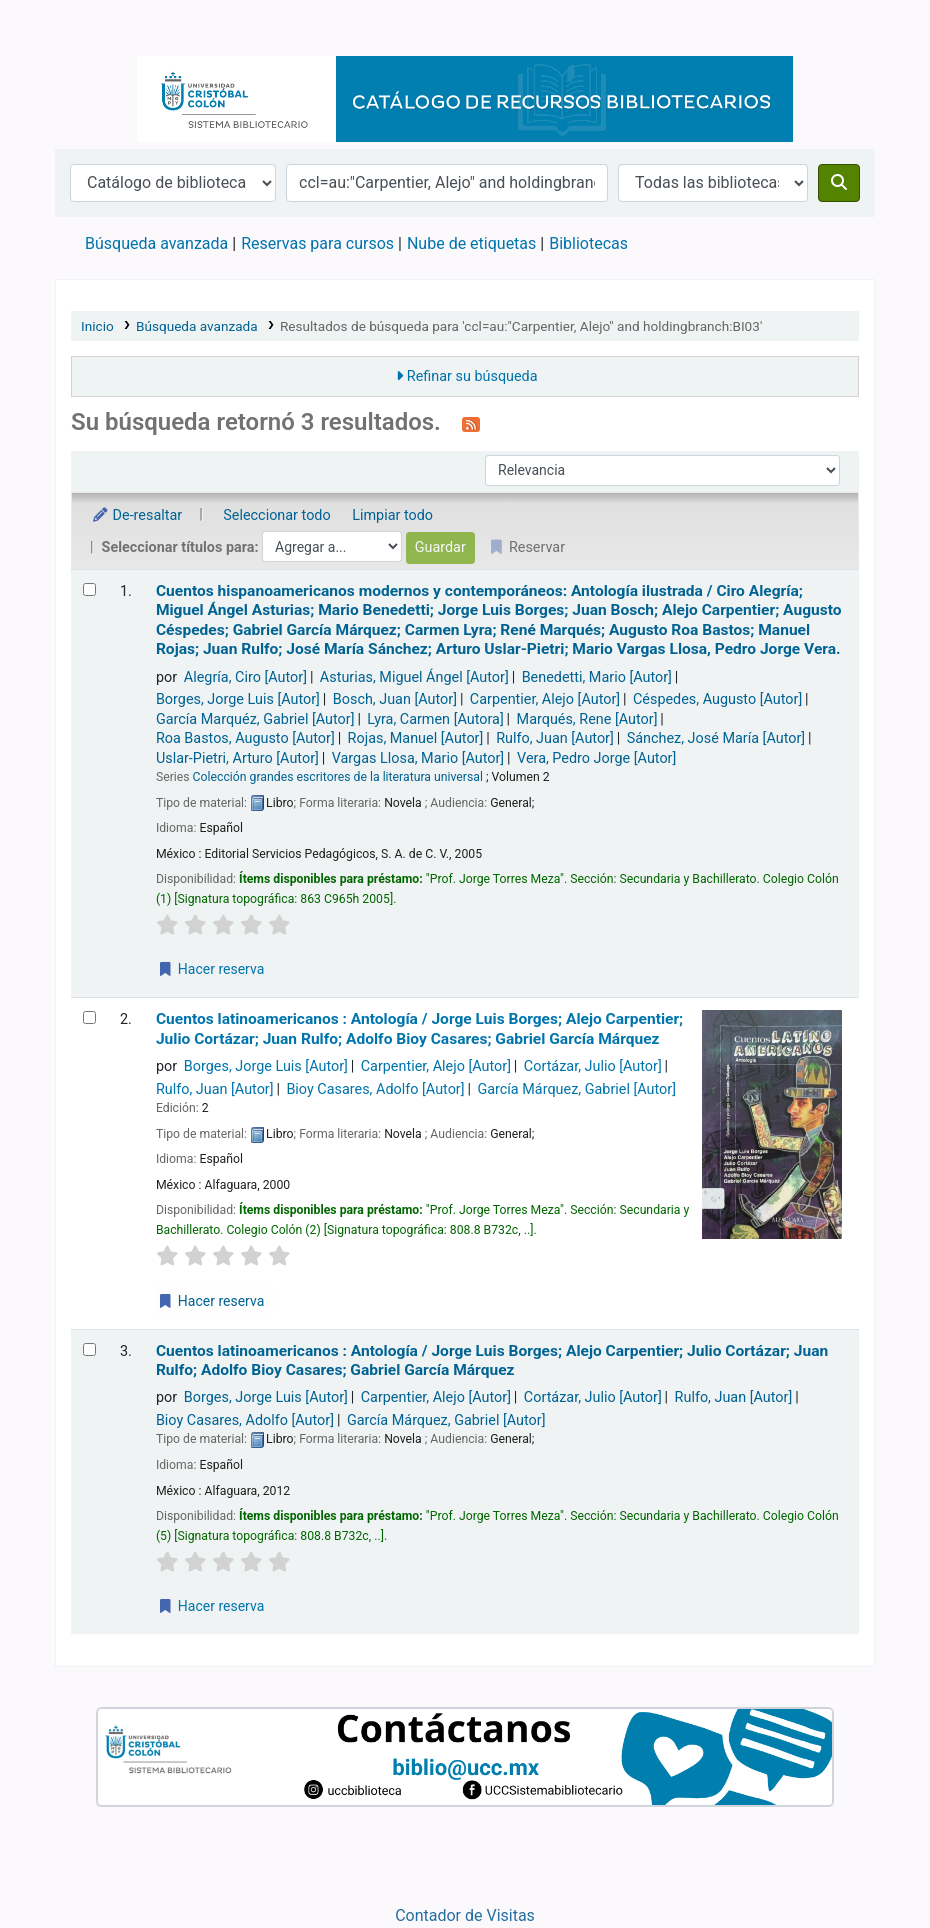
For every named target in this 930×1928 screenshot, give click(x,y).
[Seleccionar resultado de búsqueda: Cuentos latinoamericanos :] (89, 1017)
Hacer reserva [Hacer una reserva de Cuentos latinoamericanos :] (210, 1301)
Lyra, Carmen (435, 719)
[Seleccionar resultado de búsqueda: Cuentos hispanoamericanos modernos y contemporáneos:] (89, 589)
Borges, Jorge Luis (238, 699)
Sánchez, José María (716, 738)
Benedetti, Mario (597, 677)
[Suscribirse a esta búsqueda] (471, 424)
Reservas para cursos (317, 243)
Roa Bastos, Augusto (245, 738)
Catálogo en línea (106, 28)
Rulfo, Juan (555, 738)
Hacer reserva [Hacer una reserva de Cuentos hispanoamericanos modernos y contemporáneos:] (210, 969)
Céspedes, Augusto (717, 699)
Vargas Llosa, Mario (418, 758)
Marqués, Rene (587, 719)
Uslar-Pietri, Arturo (237, 758)
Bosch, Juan (395, 699)
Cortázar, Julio (593, 1066)
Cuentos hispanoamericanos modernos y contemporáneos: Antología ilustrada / (499, 620)
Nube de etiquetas (471, 243)
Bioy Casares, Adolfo (375, 1089)
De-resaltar (136, 515)
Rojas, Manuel (416, 738)
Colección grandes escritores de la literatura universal (338, 777)
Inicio (97, 326)
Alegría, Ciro (245, 677)
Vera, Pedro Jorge (596, 758)
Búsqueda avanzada (156, 243)
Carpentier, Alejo (545, 699)
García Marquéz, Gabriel (255, 719)
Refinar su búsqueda (472, 376)
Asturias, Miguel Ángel (414, 677)
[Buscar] (839, 183)
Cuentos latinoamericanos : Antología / (419, 1028)
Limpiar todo (392, 515)
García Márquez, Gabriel (576, 1089)
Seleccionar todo (276, 515)
